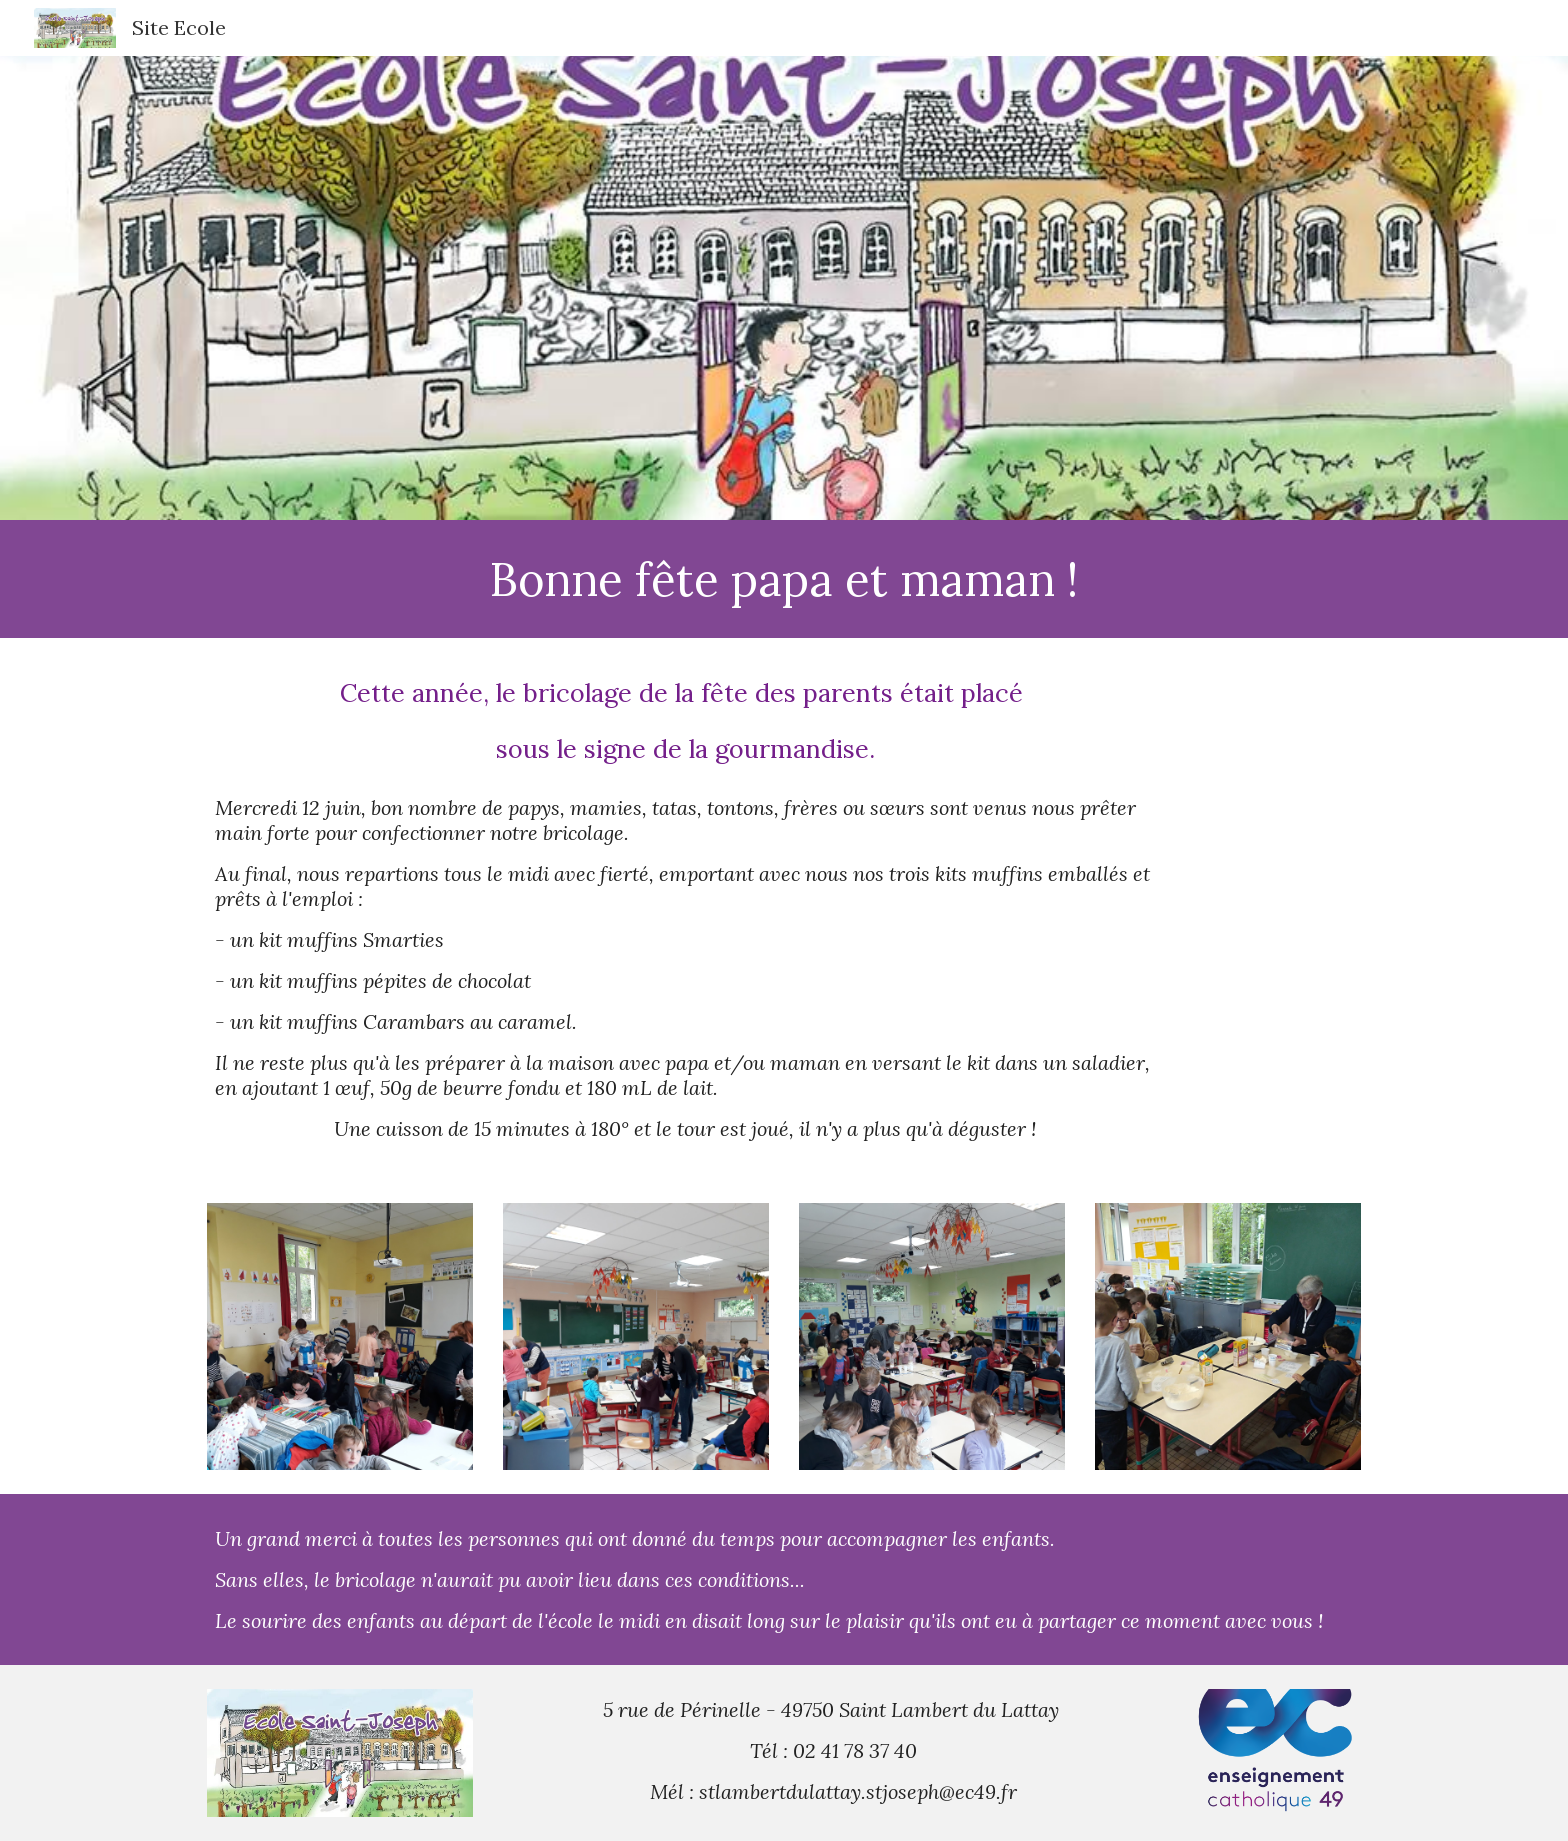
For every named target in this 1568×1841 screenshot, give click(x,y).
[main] (784, 579)
